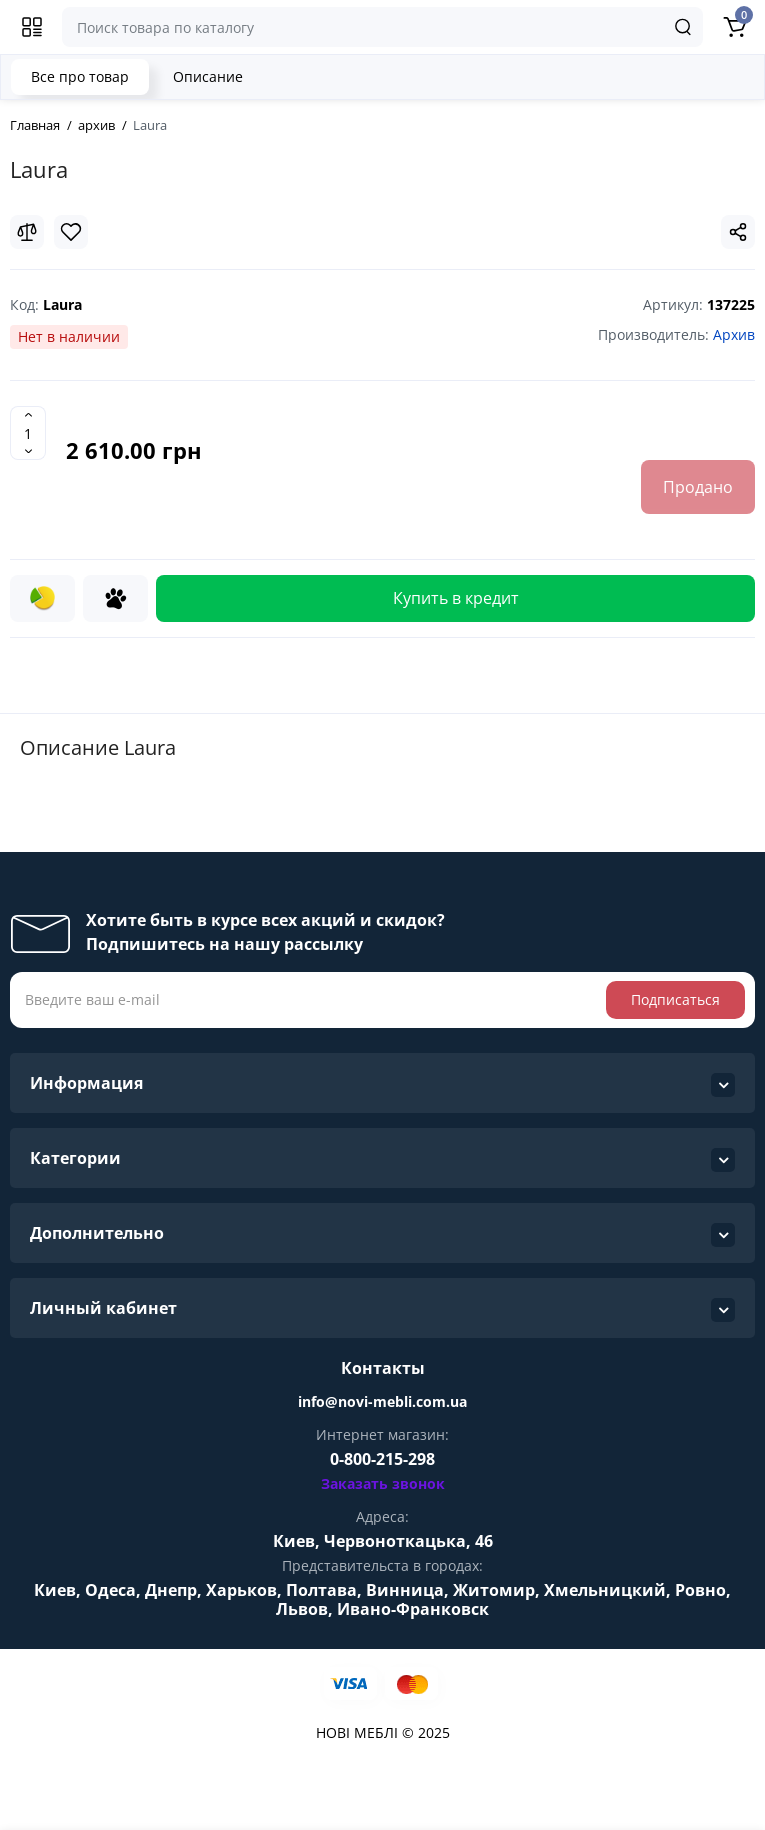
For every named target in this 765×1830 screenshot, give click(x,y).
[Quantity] (28, 433)
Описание (208, 76)
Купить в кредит (456, 598)
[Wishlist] (71, 232)
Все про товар (80, 76)
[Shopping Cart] (734, 27)
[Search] (683, 27)
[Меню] (32, 27)
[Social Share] (738, 232)
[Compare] (27, 232)
